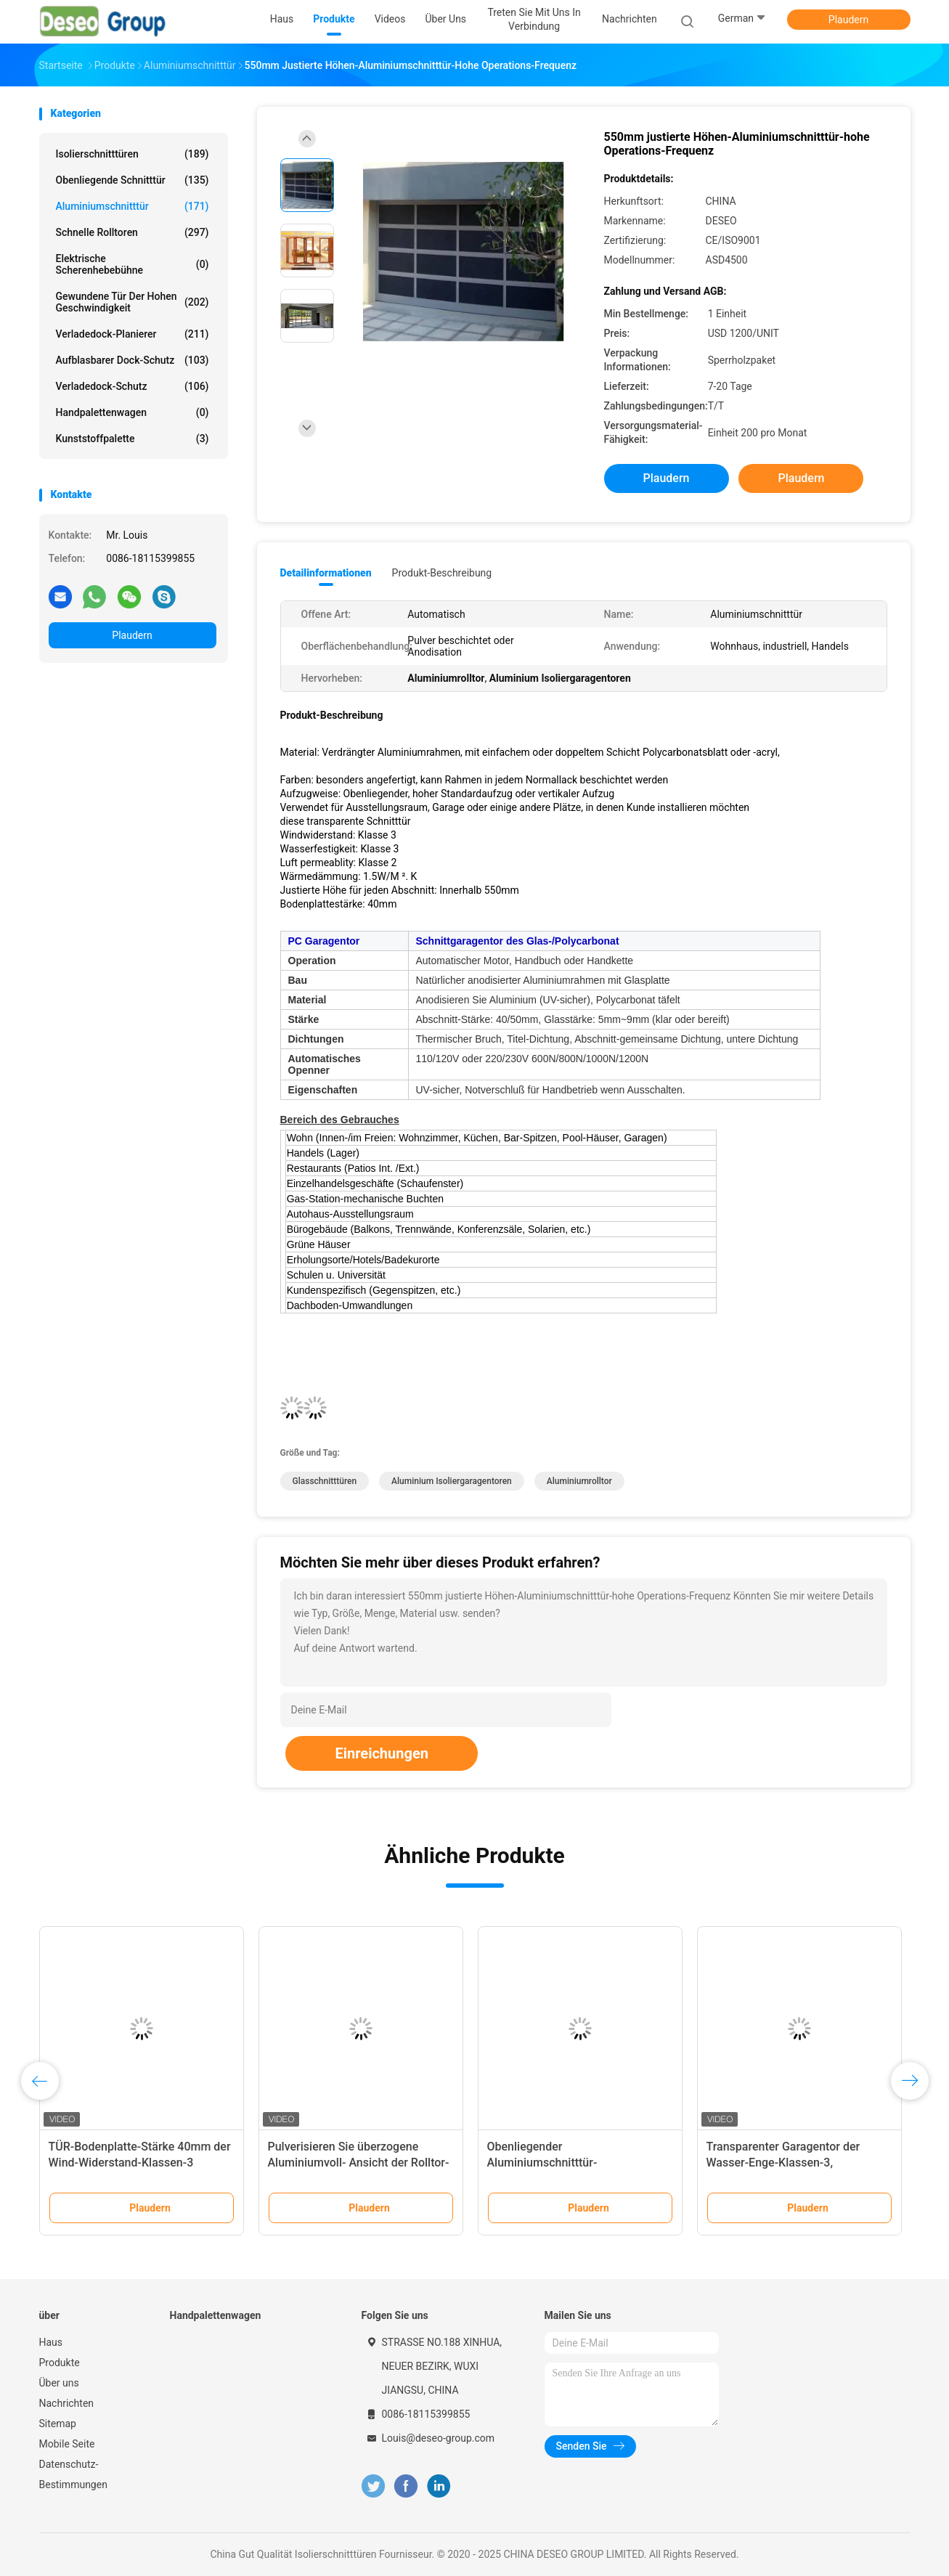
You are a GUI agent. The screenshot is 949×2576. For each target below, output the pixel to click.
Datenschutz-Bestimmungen (73, 2474)
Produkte (59, 2362)
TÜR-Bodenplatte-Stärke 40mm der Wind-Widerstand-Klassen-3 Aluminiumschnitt (140, 2162)
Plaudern (848, 19)
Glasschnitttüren (325, 1481)
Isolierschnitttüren (132, 154)
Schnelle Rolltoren (132, 232)
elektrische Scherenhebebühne (132, 264)
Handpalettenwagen (132, 412)
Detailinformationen (326, 573)
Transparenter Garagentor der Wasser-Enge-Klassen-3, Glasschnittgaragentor (783, 2162)
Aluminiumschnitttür (132, 206)
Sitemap (57, 2423)
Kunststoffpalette (132, 438)
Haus (51, 2342)
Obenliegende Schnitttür (132, 180)
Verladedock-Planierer (132, 334)
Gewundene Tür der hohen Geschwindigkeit (132, 302)
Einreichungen (381, 1753)
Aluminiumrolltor (579, 1481)
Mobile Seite (67, 2444)
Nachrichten (66, 2403)
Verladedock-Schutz (132, 386)
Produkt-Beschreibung (442, 573)
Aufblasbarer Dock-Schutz (132, 360)
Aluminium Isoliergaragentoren (451, 1481)
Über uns (59, 2383)
